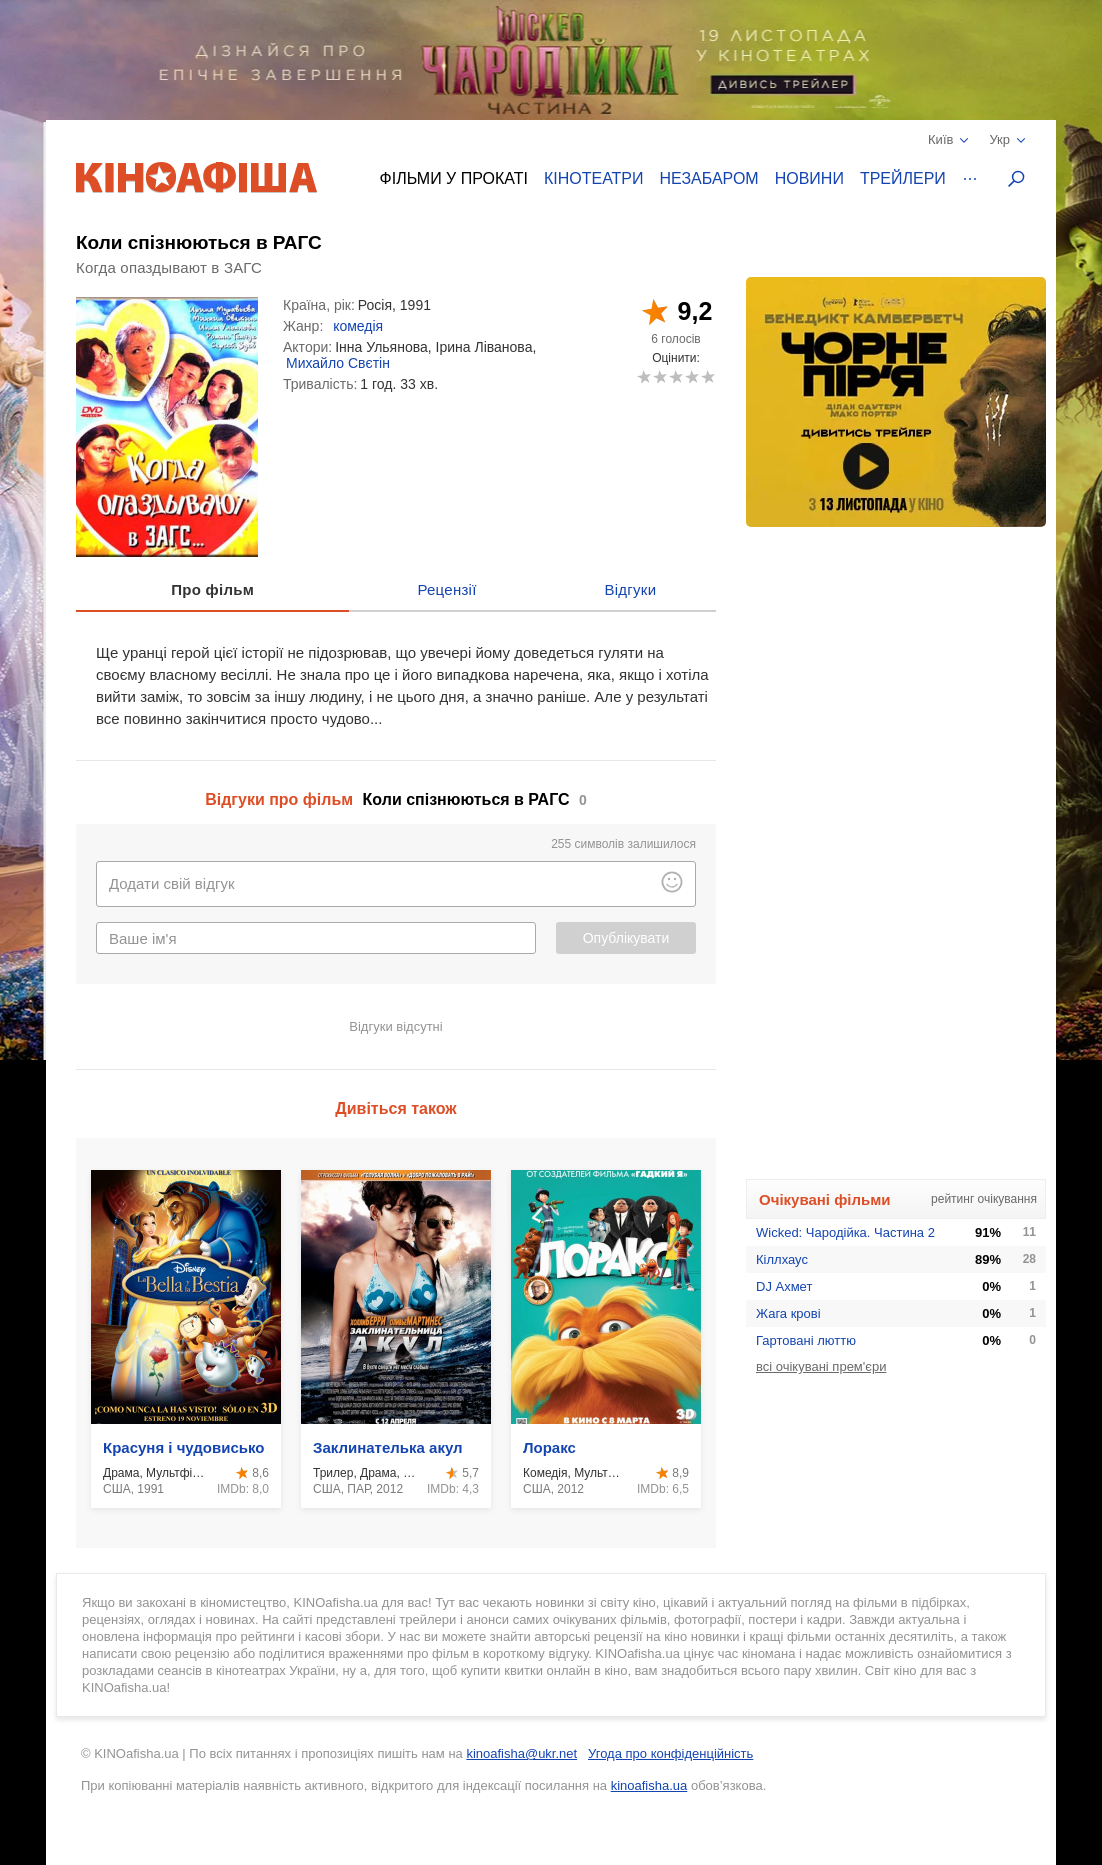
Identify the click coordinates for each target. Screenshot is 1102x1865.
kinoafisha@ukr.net (521, 1753)
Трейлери (903, 178)
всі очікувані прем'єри (821, 1366)
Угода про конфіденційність (670, 1753)
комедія (358, 326)
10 (707, 376)
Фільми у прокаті (454, 178)
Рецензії (446, 589)
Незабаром (709, 178)
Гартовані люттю (806, 1340)
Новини (809, 178)
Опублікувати (626, 938)
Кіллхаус (782, 1259)
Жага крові (788, 1313)
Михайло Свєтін (338, 363)
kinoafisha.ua (649, 1785)
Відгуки (630, 589)
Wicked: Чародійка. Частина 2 (845, 1232)
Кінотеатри (594, 178)
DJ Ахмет (784, 1286)
